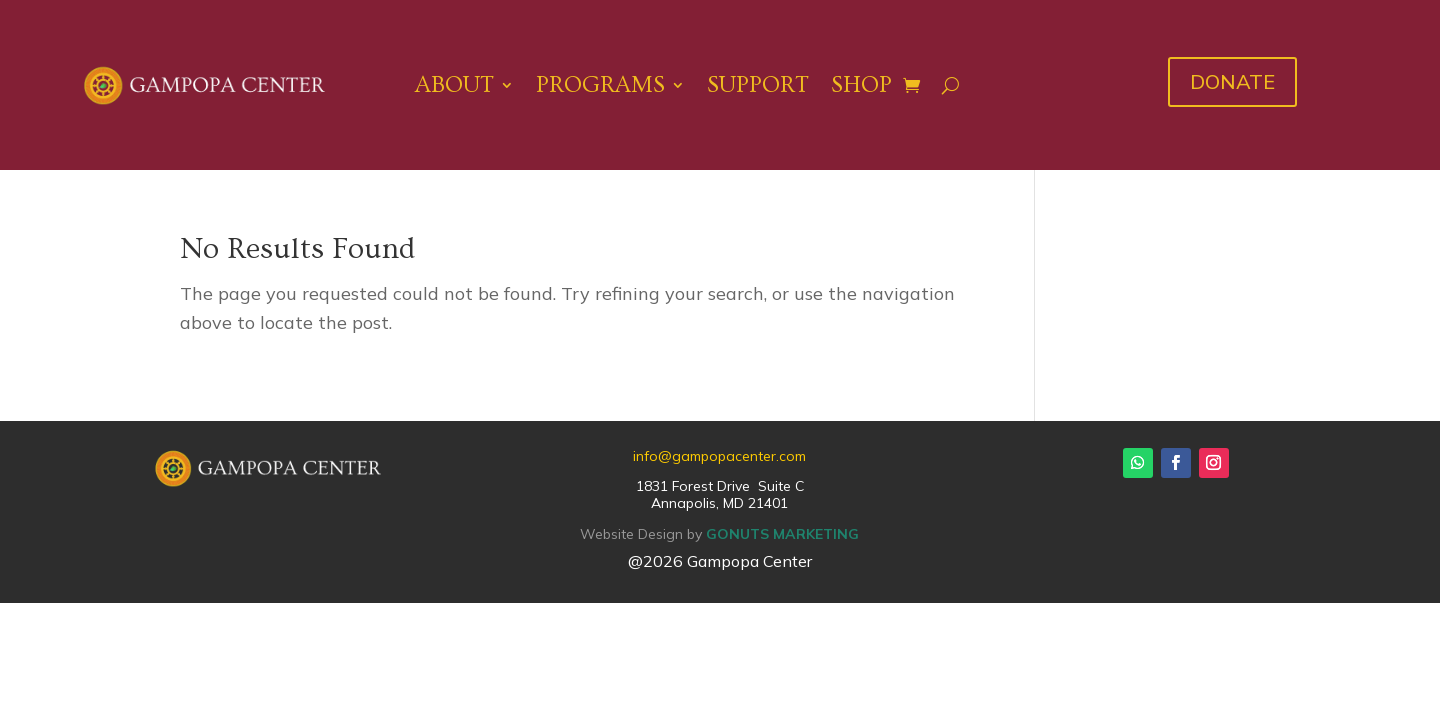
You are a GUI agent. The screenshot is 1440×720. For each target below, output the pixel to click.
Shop (861, 84)
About (454, 84)
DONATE (1232, 81)
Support (758, 84)
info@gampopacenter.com (719, 456)
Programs (600, 84)
